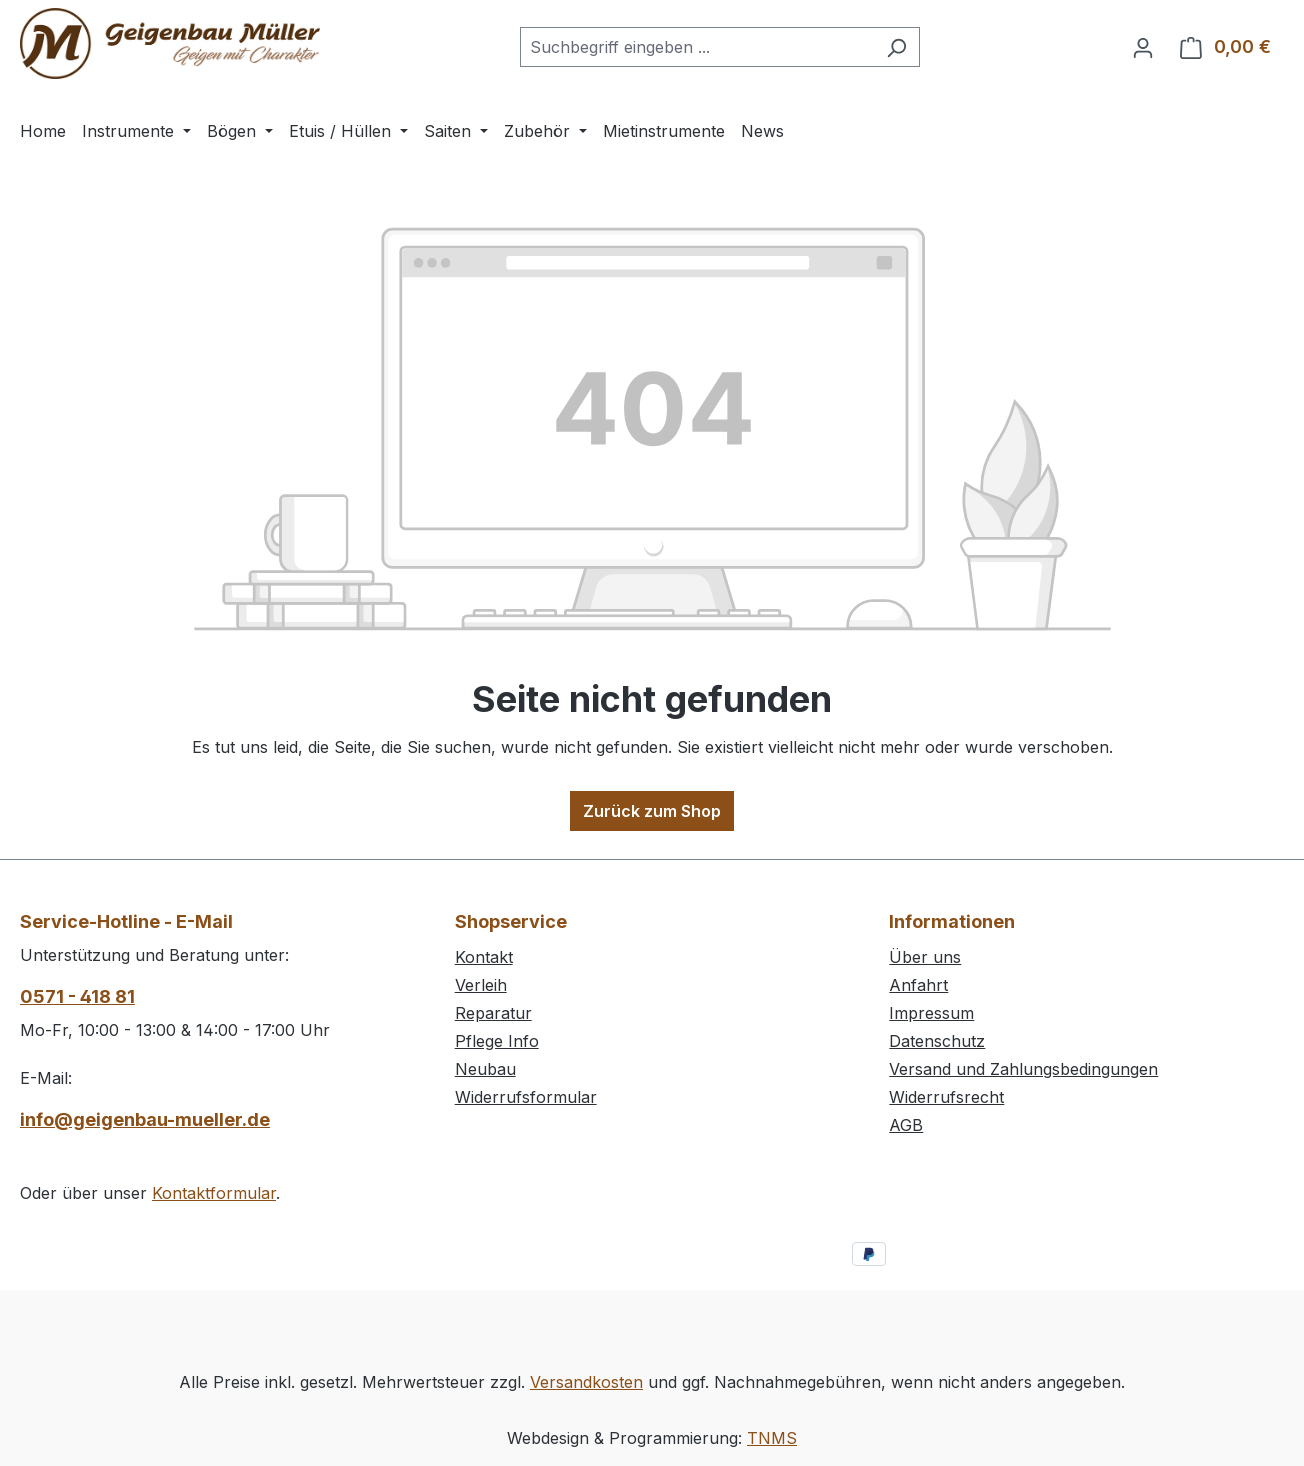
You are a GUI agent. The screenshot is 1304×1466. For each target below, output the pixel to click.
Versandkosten (586, 1382)
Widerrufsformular (526, 1097)
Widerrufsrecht (946, 1097)
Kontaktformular (214, 1193)
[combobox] (697, 47)
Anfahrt (918, 985)
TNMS (772, 1438)
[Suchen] (896, 47)
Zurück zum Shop (652, 811)
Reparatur (493, 1013)
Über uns (925, 957)
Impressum (931, 1013)
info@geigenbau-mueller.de (145, 1119)
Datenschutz (937, 1041)
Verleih (481, 985)
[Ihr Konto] (1143, 47)
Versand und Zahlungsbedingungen (1023, 1069)
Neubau (485, 1069)
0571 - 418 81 (77, 996)
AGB (906, 1125)
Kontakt (484, 957)
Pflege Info (497, 1041)
